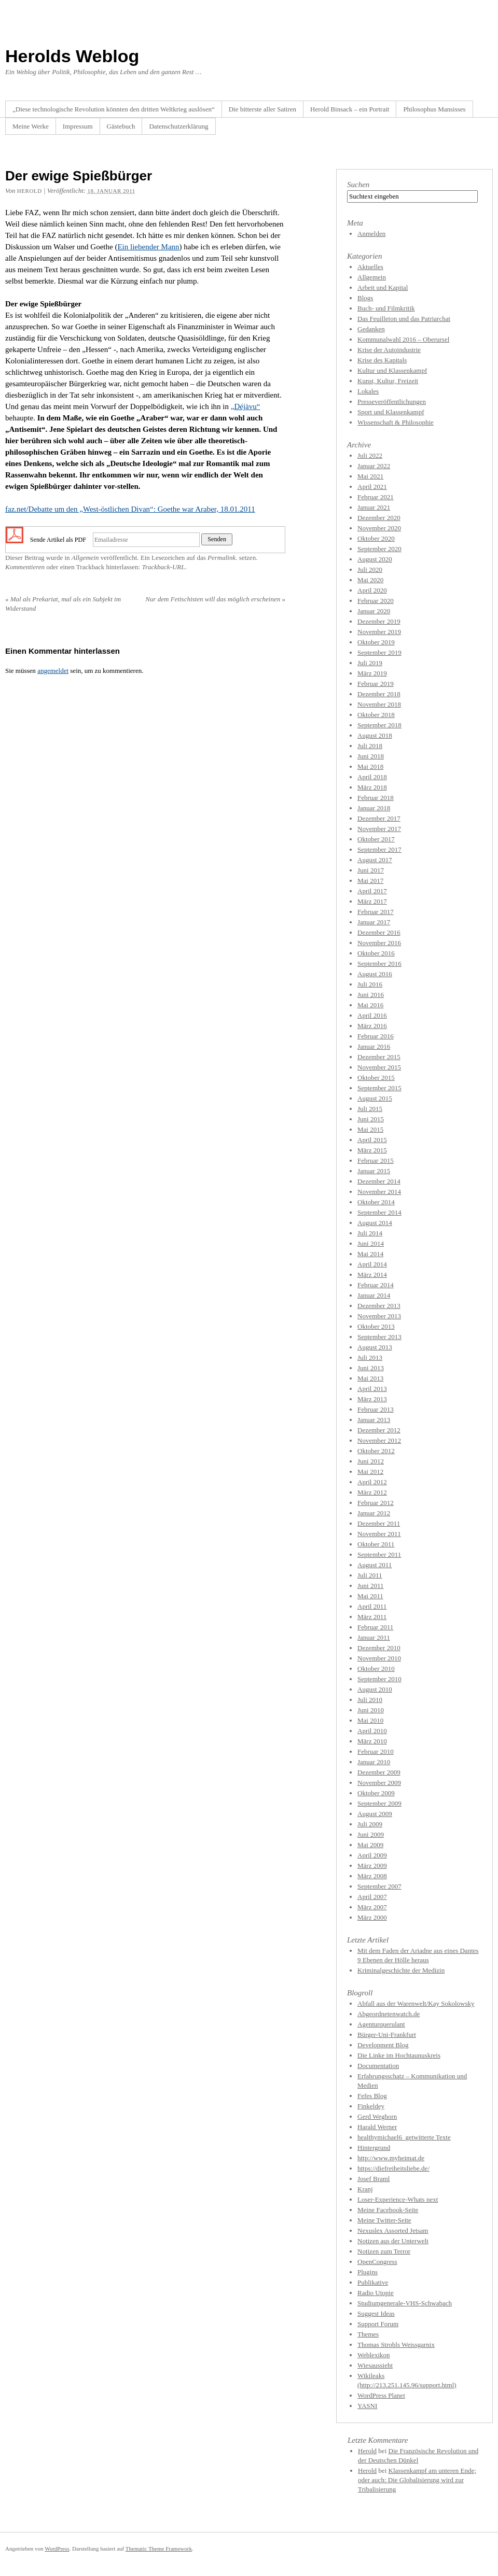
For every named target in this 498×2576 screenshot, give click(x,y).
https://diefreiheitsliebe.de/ (393, 2168)
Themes (368, 2334)
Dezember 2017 (378, 818)
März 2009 (372, 1865)
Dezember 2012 (378, 1430)
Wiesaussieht (375, 2365)
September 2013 (379, 1337)
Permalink (222, 557)
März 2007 (372, 1907)
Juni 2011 (370, 1585)
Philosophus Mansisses (434, 109)
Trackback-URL (163, 567)
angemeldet (52, 670)
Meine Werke (30, 126)
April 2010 (372, 1731)
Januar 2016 (373, 1046)
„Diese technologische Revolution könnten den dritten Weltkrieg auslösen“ (113, 109)
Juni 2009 (370, 1834)
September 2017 (379, 849)
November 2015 (379, 1067)
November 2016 (379, 943)
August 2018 (374, 735)
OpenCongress (377, 2261)
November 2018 (379, 704)
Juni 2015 (370, 1119)
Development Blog (383, 2045)
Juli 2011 (369, 1575)
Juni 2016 (370, 994)
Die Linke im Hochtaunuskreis (398, 2055)
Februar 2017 (375, 912)
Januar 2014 (373, 1295)
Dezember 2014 (378, 1181)
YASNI (367, 2406)
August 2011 (374, 1565)
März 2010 (372, 1741)
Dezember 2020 (378, 518)
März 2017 (372, 901)
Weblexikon (373, 2355)
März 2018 (372, 787)
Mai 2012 (370, 1471)
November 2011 (379, 1534)
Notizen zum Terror (383, 2251)
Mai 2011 (370, 1596)
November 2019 (379, 632)
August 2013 (374, 1347)
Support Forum (377, 2324)
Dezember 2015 (378, 1057)
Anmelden (371, 233)
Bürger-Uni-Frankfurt (386, 2034)
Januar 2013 (373, 1420)
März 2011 (371, 1617)
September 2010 (379, 1679)
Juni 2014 (370, 1243)
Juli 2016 (369, 984)
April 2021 (372, 486)
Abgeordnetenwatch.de (388, 2014)
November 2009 (379, 1782)
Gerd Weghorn (377, 2116)
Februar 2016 (375, 1036)
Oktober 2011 (375, 1544)
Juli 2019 (369, 663)
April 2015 (372, 1140)
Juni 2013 (370, 1368)
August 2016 (374, 974)
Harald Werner (377, 2127)
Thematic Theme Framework (159, 2548)
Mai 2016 (370, 1005)
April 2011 (371, 1606)
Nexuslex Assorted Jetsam (392, 2230)
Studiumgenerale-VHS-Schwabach (404, 2303)
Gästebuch (121, 126)
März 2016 (372, 1026)
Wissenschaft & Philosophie (395, 422)
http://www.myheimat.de (390, 2158)
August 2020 (374, 559)
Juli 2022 (369, 455)
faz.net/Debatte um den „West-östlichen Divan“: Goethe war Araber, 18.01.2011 (130, 509)
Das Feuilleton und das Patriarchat (403, 318)
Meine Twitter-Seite (384, 2220)
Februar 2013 (375, 1409)
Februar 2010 (375, 1751)
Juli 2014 (369, 1233)
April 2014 (372, 1264)
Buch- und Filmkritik (386, 308)
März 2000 (372, 1917)
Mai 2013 (370, 1378)
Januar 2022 (373, 466)
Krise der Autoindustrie (389, 350)
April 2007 (372, 1897)
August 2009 (374, 1814)
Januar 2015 (373, 1171)
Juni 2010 (370, 1710)
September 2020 (379, 549)
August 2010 (374, 1689)
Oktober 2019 (376, 642)
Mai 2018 (370, 766)
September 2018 (379, 725)
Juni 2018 (370, 756)
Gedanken (371, 329)
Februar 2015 (375, 1160)
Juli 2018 (369, 746)
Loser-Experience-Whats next (397, 2199)
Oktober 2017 (376, 839)
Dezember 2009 (378, 1772)
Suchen (358, 184)
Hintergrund (373, 2147)
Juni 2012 (370, 1461)
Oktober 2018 (376, 715)
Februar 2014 (375, 1285)
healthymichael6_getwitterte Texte (404, 2137)
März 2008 (372, 1876)
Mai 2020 (370, 580)
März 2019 (372, 673)
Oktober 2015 (376, 1077)
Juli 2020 (369, 569)
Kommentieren (25, 567)
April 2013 (372, 1388)
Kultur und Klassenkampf (392, 370)
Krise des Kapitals (382, 360)
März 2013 (372, 1399)
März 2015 (372, 1150)
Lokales (368, 391)
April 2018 (372, 777)
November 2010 (379, 1658)
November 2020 (379, 528)
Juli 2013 (369, 1357)
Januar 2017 (373, 922)
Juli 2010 (369, 1700)
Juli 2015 (369, 1109)
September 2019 (379, 652)
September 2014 (379, 1212)
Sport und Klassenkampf (390, 412)
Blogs (365, 298)
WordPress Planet (381, 2395)
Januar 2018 (373, 808)
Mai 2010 (370, 1720)
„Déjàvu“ (245, 406)
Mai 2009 (370, 1845)
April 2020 (372, 590)
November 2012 (379, 1440)
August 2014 (374, 1223)
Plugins (367, 2272)
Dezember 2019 (378, 621)
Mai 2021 (370, 476)
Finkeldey (370, 2106)
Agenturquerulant (381, 2024)
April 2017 (372, 891)
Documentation (378, 2066)
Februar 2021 (375, 497)
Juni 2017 (370, 870)
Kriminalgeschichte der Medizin (401, 1970)
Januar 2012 (373, 1513)
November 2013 (379, 1316)
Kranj (365, 2189)
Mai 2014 (370, 1254)
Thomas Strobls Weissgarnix (396, 2344)
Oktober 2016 (376, 953)
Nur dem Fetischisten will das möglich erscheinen (215, 599)
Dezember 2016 (378, 932)
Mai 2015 (370, 1129)
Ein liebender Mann (148, 247)
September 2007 (379, 1886)
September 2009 (379, 1803)
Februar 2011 (375, 1627)
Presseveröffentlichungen (391, 401)
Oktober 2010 (376, 1668)
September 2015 (379, 1088)
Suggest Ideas (376, 2313)
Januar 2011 (373, 1637)
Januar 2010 (373, 1762)
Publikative (372, 2282)
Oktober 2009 (376, 1793)
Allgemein (85, 557)
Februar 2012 (375, 1503)
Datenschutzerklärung (178, 126)
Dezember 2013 (378, 1306)
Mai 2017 (370, 880)
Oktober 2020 (376, 538)
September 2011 (379, 1554)
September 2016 (379, 963)
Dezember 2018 (378, 694)
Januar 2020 (373, 611)
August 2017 (374, 860)
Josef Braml (373, 2179)
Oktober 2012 (376, 1451)
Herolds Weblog (72, 56)
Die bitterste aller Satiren (262, 109)
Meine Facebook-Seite (387, 2210)
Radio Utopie (375, 2293)
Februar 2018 (375, 797)
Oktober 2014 (376, 1202)
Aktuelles (370, 267)
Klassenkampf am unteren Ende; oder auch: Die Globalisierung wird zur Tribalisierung (417, 2480)
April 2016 (372, 1015)
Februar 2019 (375, 683)
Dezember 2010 (378, 1648)
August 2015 (374, 1098)
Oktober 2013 (376, 1326)
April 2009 (372, 1855)
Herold (367, 2451)
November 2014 (379, 1191)
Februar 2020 (375, 600)
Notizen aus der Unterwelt (392, 2241)
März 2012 (372, 1492)
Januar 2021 (373, 507)
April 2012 (372, 1482)
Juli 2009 (369, 1824)
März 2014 (372, 1274)
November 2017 (379, 829)
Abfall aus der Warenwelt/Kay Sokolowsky (415, 2003)
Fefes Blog (372, 2096)
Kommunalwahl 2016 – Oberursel (403, 339)
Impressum (78, 126)
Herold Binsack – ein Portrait (349, 109)
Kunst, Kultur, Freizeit (387, 381)
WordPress (57, 2548)
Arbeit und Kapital (382, 287)
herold (29, 191)
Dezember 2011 (378, 1523)
